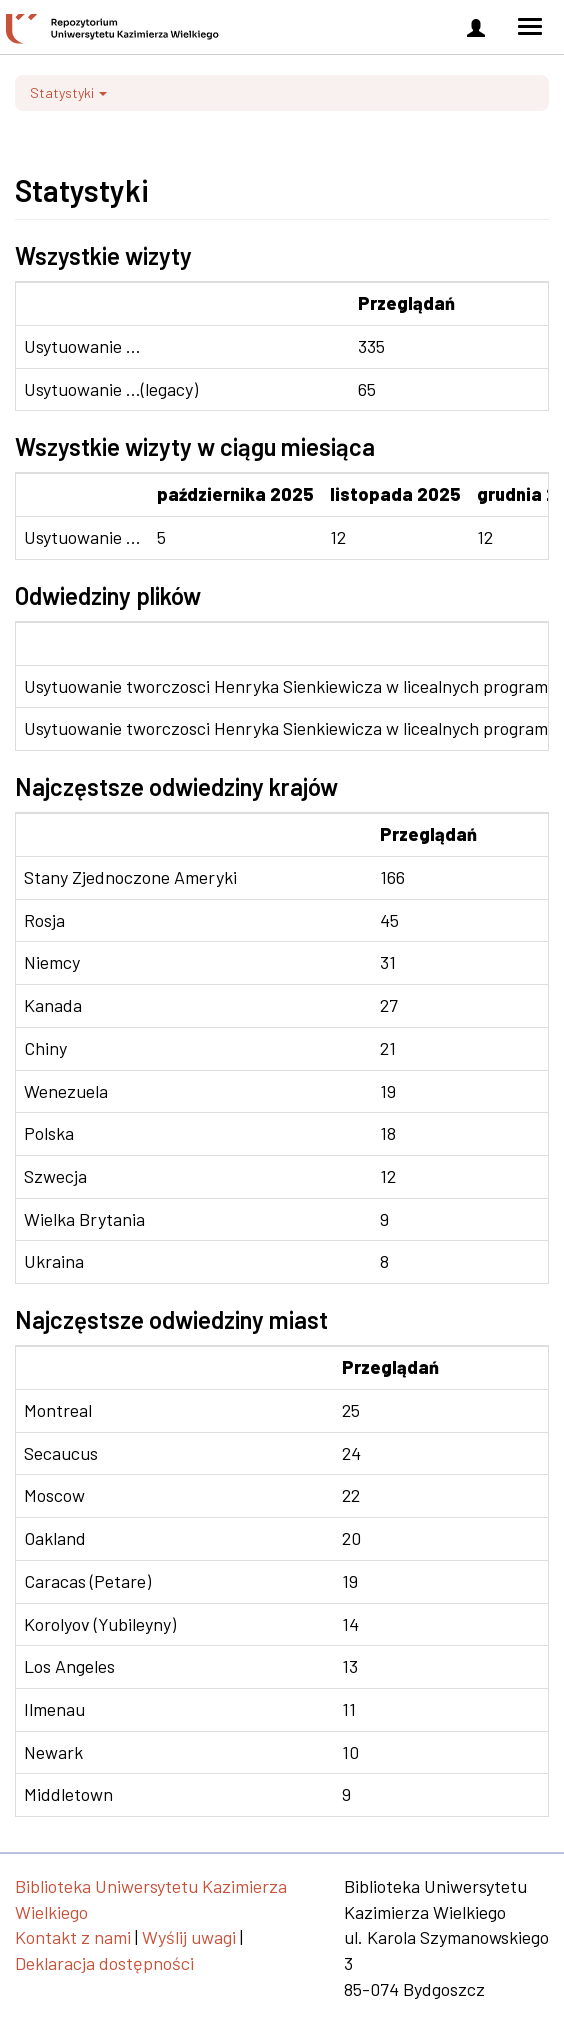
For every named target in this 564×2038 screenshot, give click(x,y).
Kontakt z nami (73, 1937)
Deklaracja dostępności (104, 1963)
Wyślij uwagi (189, 1937)
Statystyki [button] (68, 92)
